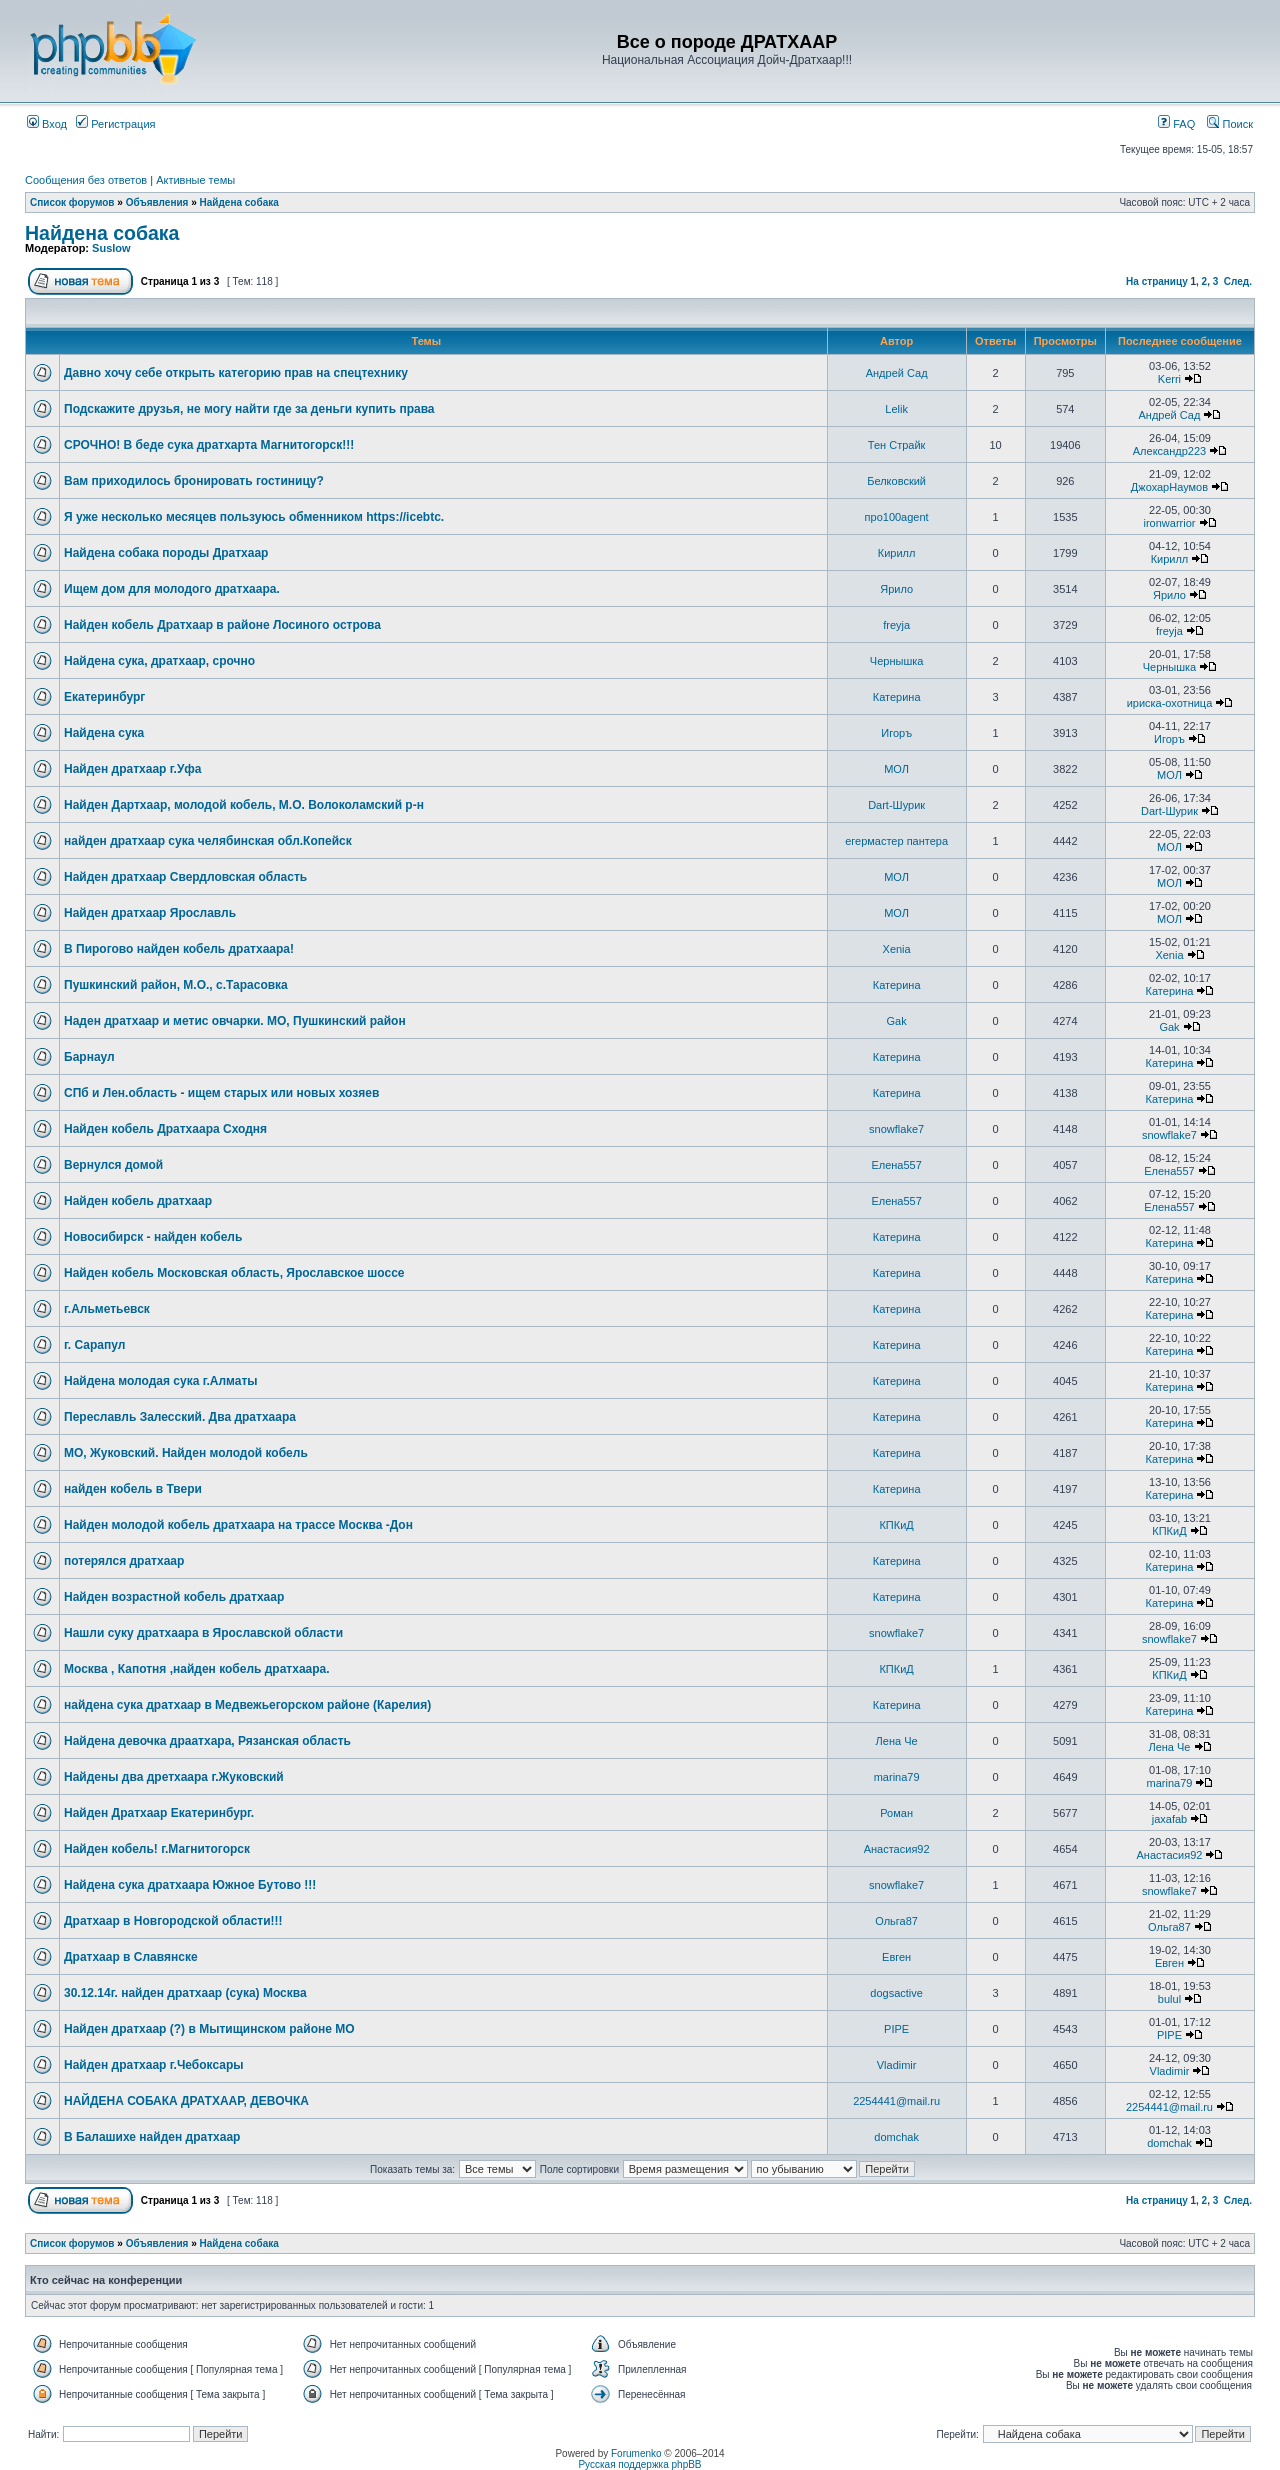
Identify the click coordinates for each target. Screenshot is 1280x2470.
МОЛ (896, 769)
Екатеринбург (104, 697)
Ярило (896, 589)
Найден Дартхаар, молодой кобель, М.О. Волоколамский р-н (244, 805)
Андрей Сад (897, 373)
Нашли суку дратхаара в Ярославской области (203, 1633)
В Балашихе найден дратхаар (152, 2137)
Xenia (897, 949)
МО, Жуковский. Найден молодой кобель (186, 1453)
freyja (896, 625)
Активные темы (195, 180)
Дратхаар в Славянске (131, 1957)
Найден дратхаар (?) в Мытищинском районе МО (209, 2029)
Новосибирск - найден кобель (153, 1237)
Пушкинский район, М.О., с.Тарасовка (176, 985)
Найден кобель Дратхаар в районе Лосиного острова (222, 625)
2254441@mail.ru (896, 2101)
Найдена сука (104, 733)
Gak (897, 1021)
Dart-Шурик (896, 805)
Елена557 (896, 1165)
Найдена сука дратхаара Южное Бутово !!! (190, 1885)
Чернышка (897, 661)
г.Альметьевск (107, 1309)
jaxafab (1169, 1819)
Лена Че (897, 1741)
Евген (896, 1957)
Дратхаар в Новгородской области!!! (173, 1921)
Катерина (897, 697)
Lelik (896, 409)
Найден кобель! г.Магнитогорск (157, 1849)
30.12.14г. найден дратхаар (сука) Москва (185, 1993)
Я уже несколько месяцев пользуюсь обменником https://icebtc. (254, 517)
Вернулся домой (113, 1165)
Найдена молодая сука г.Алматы (161, 1381)
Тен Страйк (897, 445)
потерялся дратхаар (124, 1561)
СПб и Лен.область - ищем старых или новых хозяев (221, 1093)
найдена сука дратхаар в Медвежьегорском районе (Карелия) (247, 1705)
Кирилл (897, 553)
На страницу (1157, 281)
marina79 (897, 1777)
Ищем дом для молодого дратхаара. (172, 589)
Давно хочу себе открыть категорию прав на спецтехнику (236, 373)
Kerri (1169, 379)
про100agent (897, 517)
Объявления (157, 202)
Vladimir (897, 2065)
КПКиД (896, 1525)
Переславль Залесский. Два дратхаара (180, 1417)
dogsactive (896, 1993)
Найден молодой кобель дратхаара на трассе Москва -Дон (238, 1525)
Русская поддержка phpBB (639, 2464)
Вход (47, 124)
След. (1238, 281)
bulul (1169, 1999)
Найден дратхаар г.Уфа (133, 769)
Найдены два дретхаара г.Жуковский (174, 1777)
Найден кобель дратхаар (138, 1201)
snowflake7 (896, 1129)
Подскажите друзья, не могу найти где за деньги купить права (249, 409)
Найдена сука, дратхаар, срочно (159, 661)
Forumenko (636, 2453)
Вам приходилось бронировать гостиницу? (194, 481)
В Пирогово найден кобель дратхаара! (179, 949)
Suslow (111, 248)
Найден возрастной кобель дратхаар (174, 1597)
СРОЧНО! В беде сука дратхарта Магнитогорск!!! (209, 445)
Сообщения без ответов (86, 180)
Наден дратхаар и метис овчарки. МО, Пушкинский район (235, 1021)
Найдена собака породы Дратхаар (166, 553)
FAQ (1176, 124)
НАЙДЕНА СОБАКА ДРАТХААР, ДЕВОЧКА (186, 2101)
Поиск (1230, 124)
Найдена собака (239, 202)
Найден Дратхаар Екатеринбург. (159, 1813)
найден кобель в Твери (133, 1489)
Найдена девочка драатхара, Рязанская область (207, 1741)
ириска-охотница (1170, 703)
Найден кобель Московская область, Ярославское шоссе (234, 1273)
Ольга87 (896, 1921)
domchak (896, 2137)
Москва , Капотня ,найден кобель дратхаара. (197, 1669)
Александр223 (1169, 451)
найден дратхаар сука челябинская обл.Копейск (208, 841)
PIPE (896, 2029)
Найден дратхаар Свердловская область (185, 877)
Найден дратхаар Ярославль (150, 913)
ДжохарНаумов (1169, 487)
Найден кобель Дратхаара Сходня (165, 1129)
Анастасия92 (897, 1849)
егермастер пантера (896, 841)
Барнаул (89, 1057)
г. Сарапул (94, 1345)
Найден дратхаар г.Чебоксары (154, 2065)
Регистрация (115, 124)
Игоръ (896, 733)
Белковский (896, 481)
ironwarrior (1169, 523)
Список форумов (72, 202)
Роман (896, 1813)
